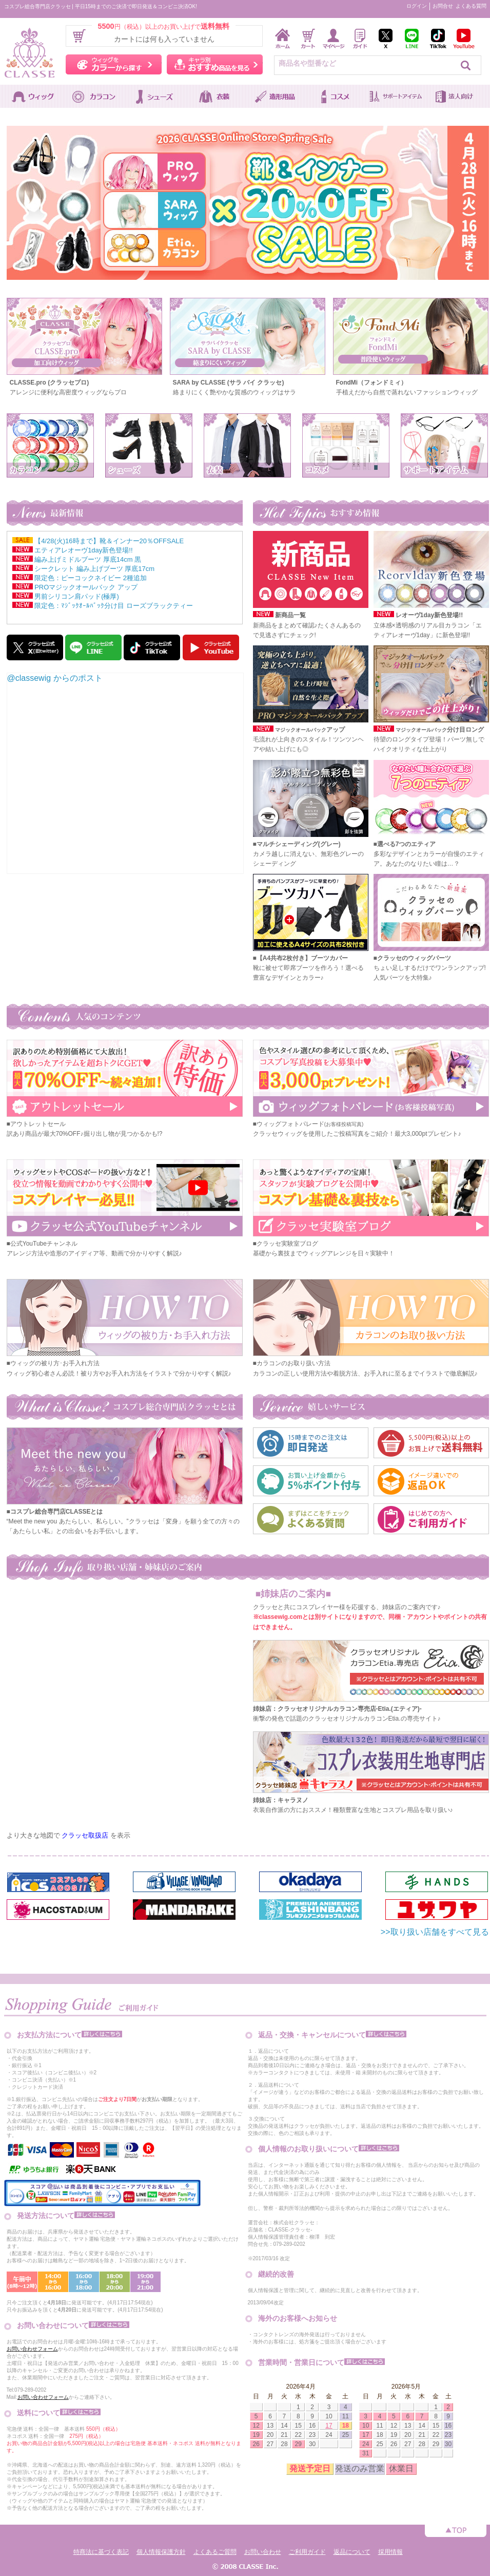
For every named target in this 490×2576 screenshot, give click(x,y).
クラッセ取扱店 (85, 1835)
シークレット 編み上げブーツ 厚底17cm (94, 569)
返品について (352, 2551)
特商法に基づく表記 (101, 2551)
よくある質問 (471, 6)
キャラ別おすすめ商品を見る (215, 64)
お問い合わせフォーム (32, 2349)
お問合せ (443, 6)
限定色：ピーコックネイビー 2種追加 (90, 578)
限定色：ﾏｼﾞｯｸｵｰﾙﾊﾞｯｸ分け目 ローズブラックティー (113, 605)
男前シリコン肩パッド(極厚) (76, 596)
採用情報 (390, 2551)
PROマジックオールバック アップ (86, 587)
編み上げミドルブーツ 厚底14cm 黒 (87, 559)
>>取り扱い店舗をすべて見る (435, 1932)
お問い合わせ (262, 2551)
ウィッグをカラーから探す (114, 64)
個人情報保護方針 (161, 2551)
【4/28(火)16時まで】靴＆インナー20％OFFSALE (109, 541)
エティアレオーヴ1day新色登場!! (83, 550)
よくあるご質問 (215, 2551)
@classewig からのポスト (55, 678)
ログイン (416, 6)
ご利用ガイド (307, 2551)
